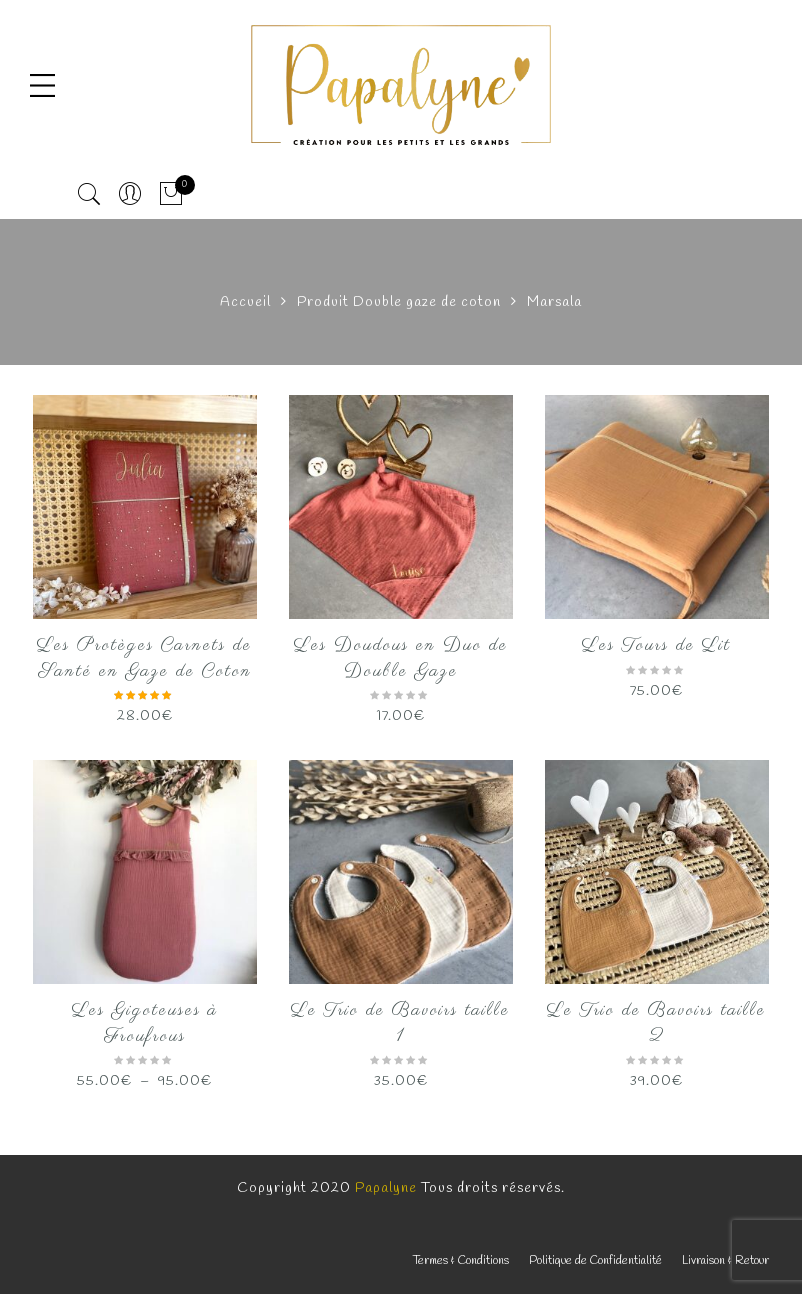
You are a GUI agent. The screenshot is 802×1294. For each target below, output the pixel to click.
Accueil (245, 302)
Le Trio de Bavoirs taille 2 (656, 1024)
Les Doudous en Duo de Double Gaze (401, 659)
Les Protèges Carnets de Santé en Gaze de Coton (144, 659)
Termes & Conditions (461, 1261)
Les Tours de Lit (656, 646)
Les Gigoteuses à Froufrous (145, 1024)
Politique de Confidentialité (595, 1261)
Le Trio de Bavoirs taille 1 (400, 1024)
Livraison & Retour (725, 1261)
